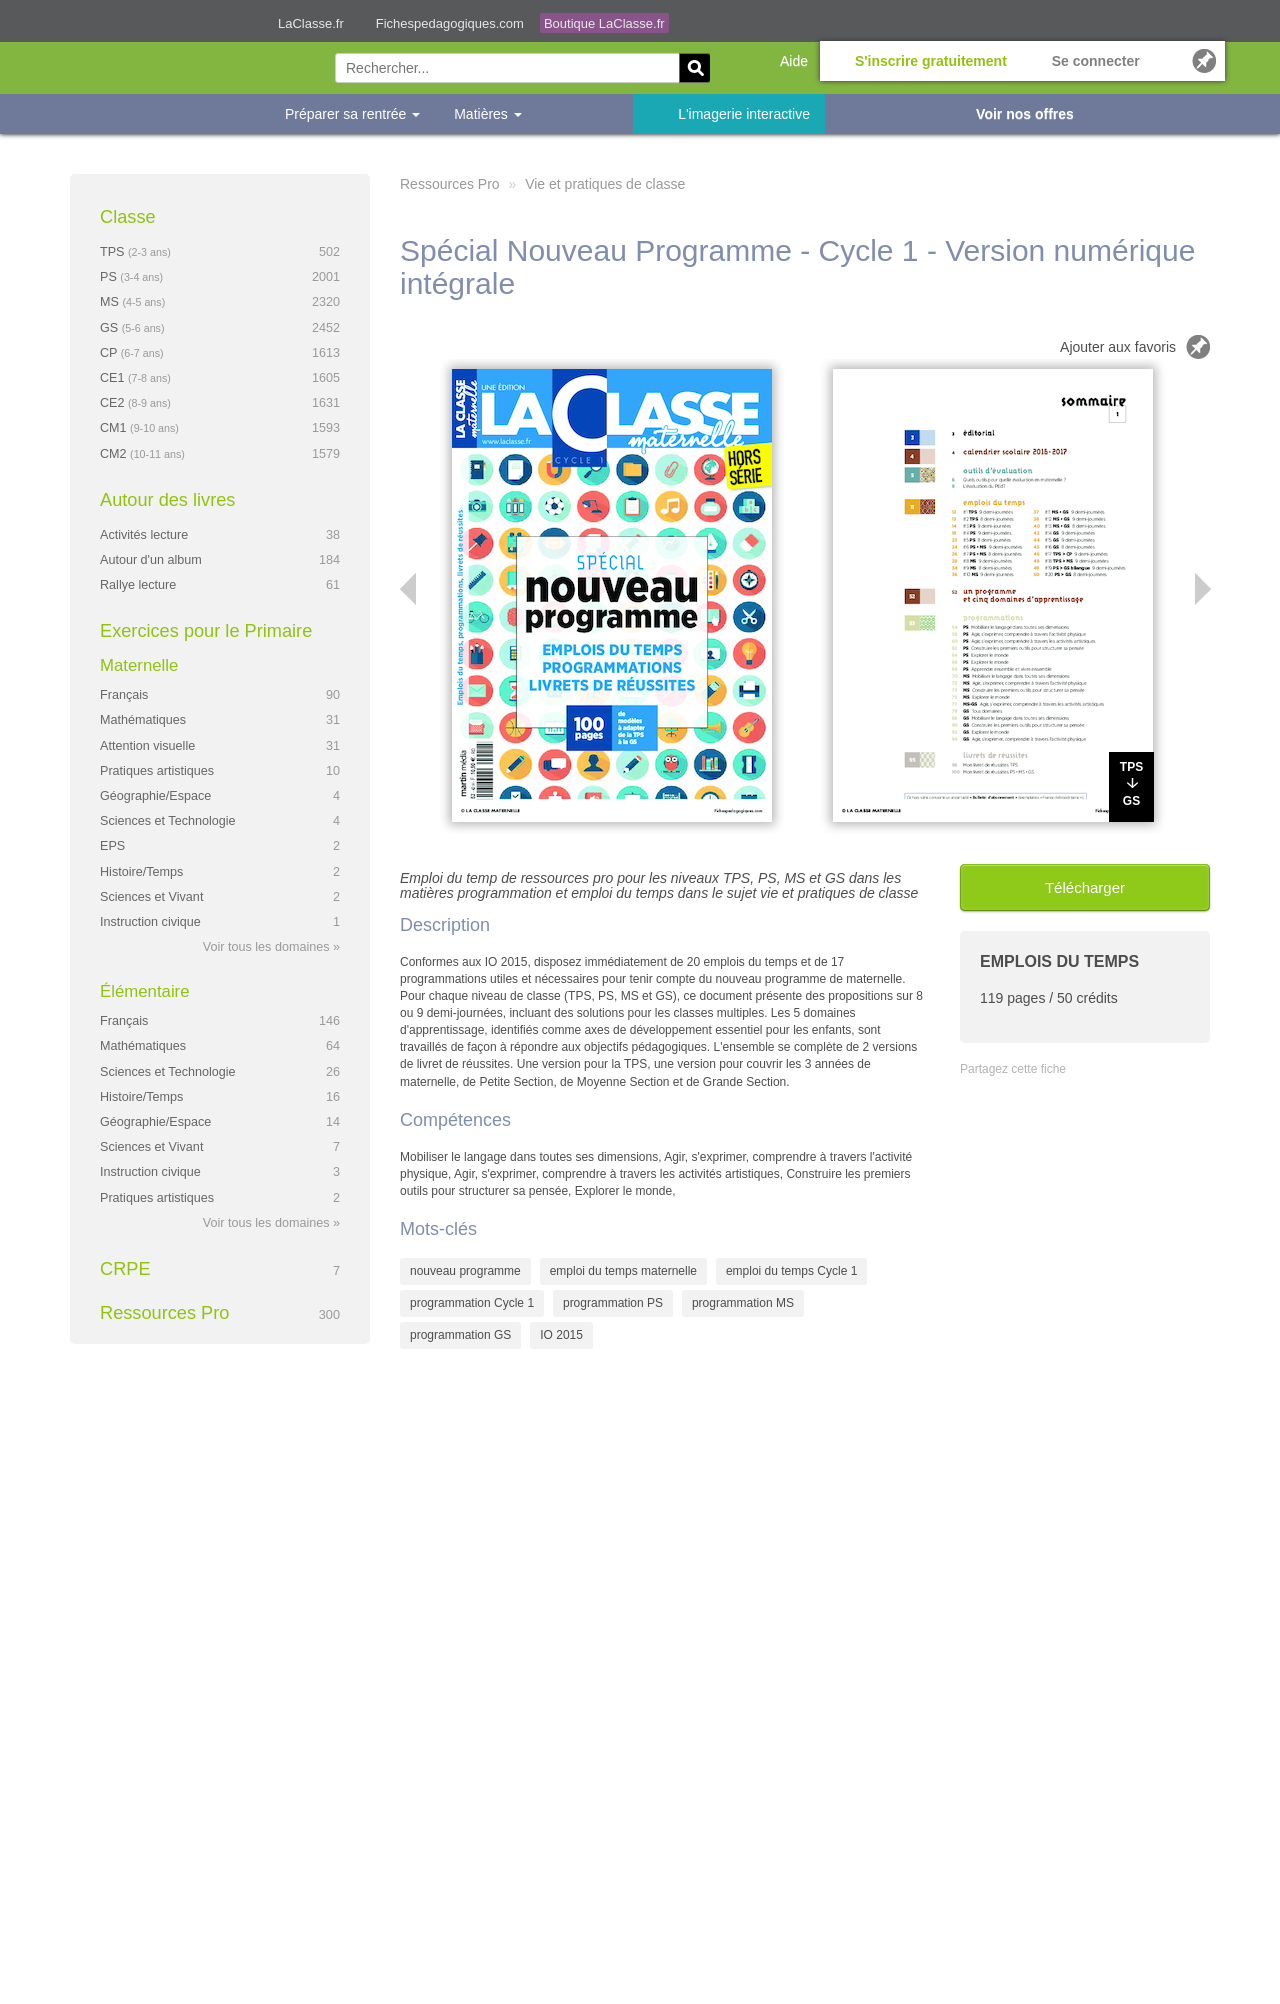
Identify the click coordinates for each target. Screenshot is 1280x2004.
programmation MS (743, 1303)
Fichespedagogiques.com (450, 23)
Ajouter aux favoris (1118, 347)
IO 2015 (561, 1335)
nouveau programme (465, 1271)
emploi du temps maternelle (623, 1271)
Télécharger (1085, 887)
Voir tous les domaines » (271, 947)
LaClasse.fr (311, 23)
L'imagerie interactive (744, 114)
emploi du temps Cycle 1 (791, 1271)
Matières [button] (488, 114)
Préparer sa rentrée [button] (352, 114)
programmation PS (613, 1303)
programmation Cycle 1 (472, 1303)
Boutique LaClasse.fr (604, 23)
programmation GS (460, 1335)
